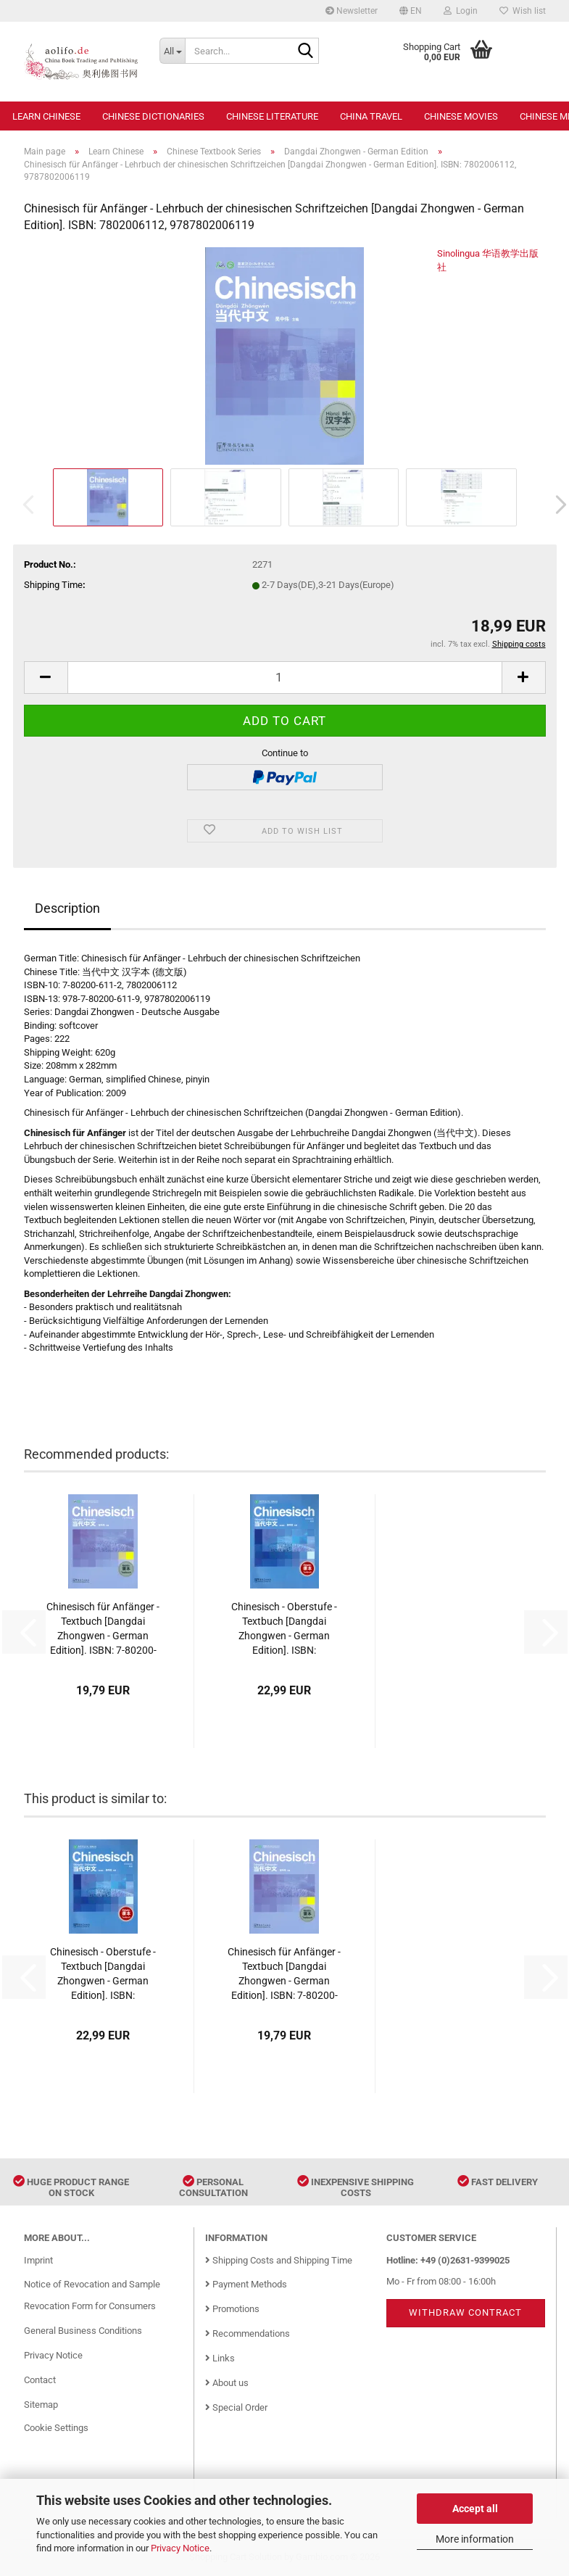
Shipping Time (53, 584)
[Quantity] (284, 677)
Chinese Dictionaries (153, 116)
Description (67, 908)
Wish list (522, 11)
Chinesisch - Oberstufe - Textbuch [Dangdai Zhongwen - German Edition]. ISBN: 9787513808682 (284, 1629)
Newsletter (351, 11)
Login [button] (461, 11)
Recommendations (247, 2333)
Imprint (38, 2260)
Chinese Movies (461, 116)
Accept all (475, 2508)
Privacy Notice (180, 2548)
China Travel (371, 116)
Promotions (232, 2308)
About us (227, 2382)
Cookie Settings (56, 2427)
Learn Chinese (46, 116)
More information (475, 2539)
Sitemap (41, 2404)
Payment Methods (246, 2284)
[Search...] (172, 51)
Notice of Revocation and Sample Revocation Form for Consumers (92, 2295)
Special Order (236, 2407)
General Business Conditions (83, 2330)
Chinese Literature (272, 116)
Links (220, 2358)
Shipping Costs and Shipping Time (278, 2260)
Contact (40, 2379)
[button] (411, 11)
